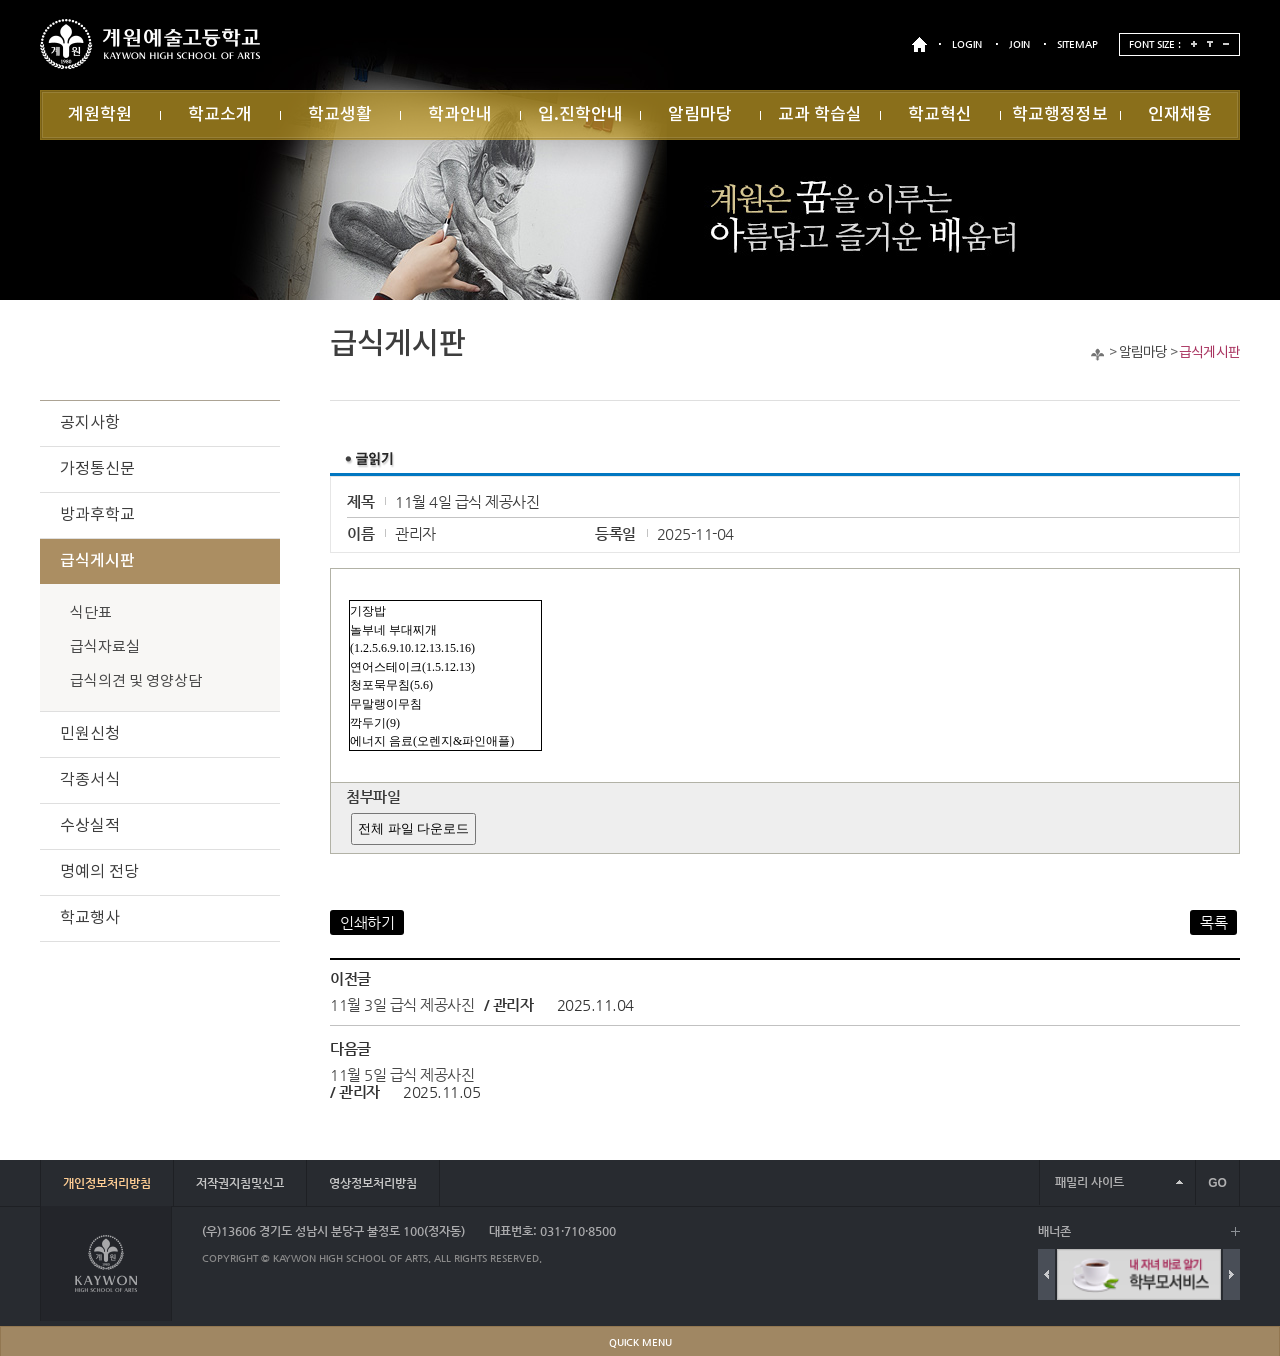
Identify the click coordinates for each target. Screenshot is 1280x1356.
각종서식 (90, 780)
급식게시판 (1209, 353)
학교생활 (340, 115)
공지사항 (90, 423)
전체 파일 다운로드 (413, 828)
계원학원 (100, 115)
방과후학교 (97, 515)
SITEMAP (1077, 44)
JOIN (1019, 44)
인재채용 (1180, 115)
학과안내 (460, 115)
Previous (1046, 1274)
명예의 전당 (99, 872)
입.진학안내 (580, 115)
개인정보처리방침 (107, 1183)
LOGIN (967, 44)
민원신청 (90, 734)
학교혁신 (940, 115)
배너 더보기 (1235, 1231)
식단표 (91, 613)
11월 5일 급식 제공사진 (402, 1074)
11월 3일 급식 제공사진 (402, 1004)
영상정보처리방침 (373, 1183)
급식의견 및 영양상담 (136, 681)
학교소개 (220, 115)
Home (1097, 354)
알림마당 (700, 115)
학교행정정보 (1060, 115)
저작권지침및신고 (240, 1183)
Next (1231, 1274)
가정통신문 (97, 469)
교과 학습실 (820, 115)
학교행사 (90, 918)
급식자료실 (105, 647)
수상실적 (90, 826)
